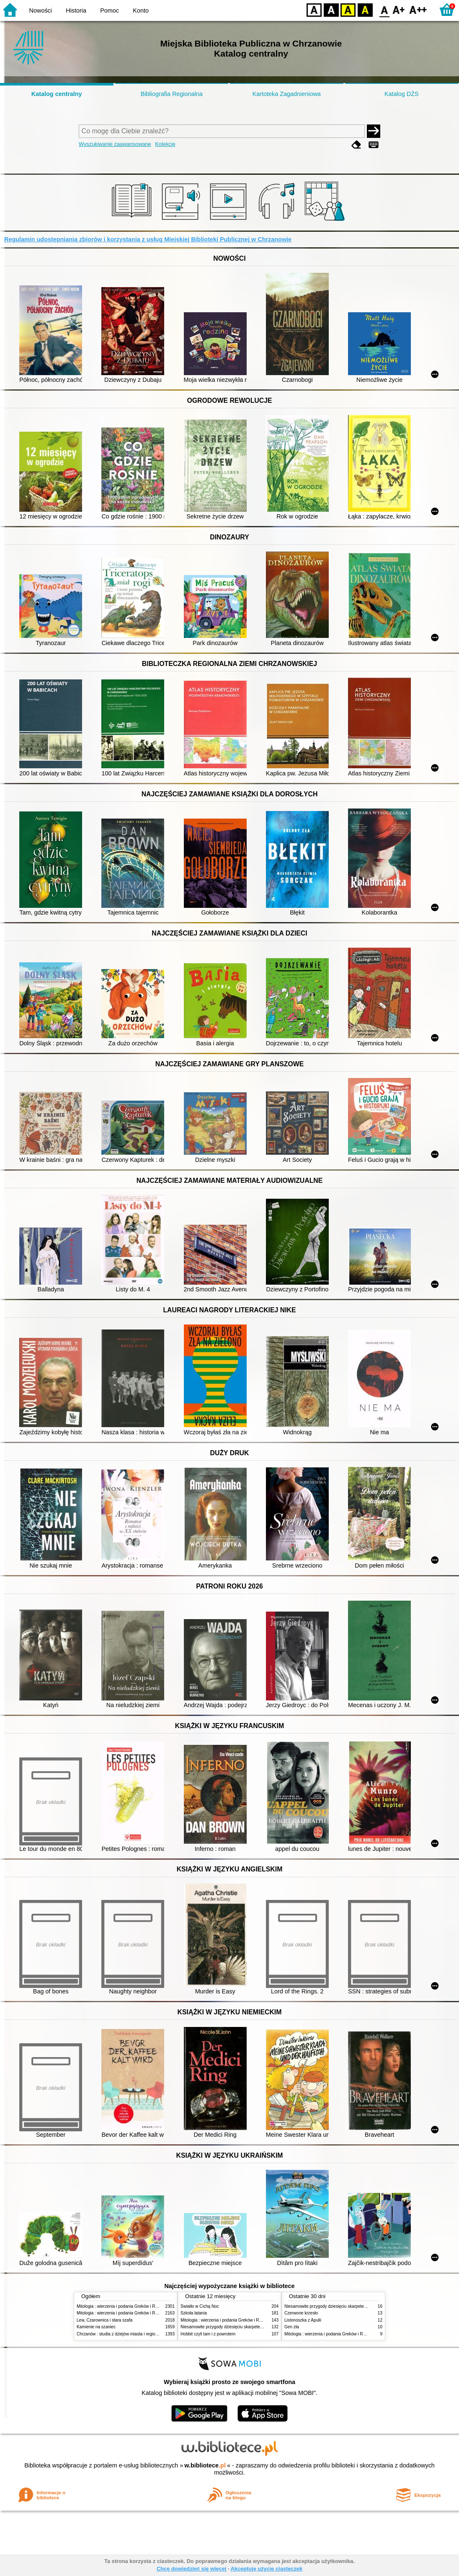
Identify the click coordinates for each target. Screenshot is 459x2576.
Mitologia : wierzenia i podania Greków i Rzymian (123, 2306)
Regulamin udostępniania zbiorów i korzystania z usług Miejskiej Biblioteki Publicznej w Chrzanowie (147, 239)
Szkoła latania (194, 2313)
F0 (384, 9)
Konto (141, 10)
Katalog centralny (56, 94)
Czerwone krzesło (301, 2313)
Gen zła (291, 2327)
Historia (76, 10)
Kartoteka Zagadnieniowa (287, 94)
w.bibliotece (205, 2465)
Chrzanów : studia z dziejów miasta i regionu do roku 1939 (131, 2334)
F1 (399, 9)
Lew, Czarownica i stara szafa (104, 2320)
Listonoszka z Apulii (302, 2320)
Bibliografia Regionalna (172, 94)
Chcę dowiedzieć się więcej (191, 2569)
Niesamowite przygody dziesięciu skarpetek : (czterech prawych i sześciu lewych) (257, 2327)
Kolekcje (165, 144)
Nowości (40, 10)
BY (365, 9)
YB (347, 9)
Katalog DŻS (401, 94)
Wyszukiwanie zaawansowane (115, 144)
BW (331, 9)
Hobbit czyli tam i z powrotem (208, 2334)
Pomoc (109, 10)
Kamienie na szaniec (96, 2327)
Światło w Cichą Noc (200, 2306)
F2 (418, 9)
